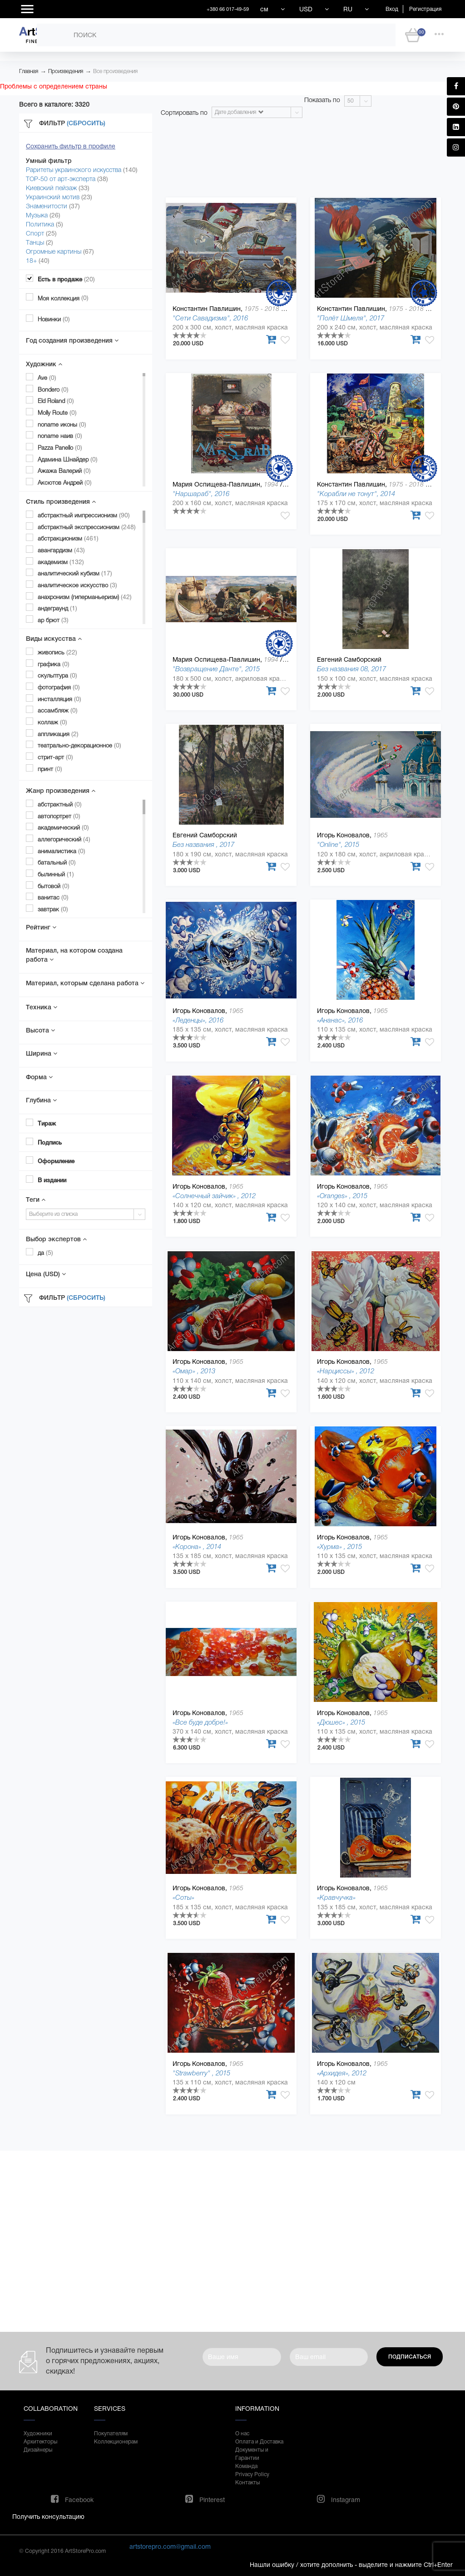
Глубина (41, 1100)
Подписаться (409, 2357)
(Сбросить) (86, 123)
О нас (242, 2433)
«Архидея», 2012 (341, 2073)
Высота (40, 1030)
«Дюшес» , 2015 (341, 1722)
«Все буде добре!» (200, 1722)
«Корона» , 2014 (197, 1546)
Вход (392, 9)
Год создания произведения (72, 340)
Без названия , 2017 (203, 844)
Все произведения (115, 71)
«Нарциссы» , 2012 (345, 1371)
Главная (28, 71)
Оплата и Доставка (259, 2441)
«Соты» (183, 1897)
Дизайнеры (38, 2450)
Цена (46, 1274)
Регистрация (425, 9)
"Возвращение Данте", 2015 (216, 669)
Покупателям (111, 2433)
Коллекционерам (116, 2441)
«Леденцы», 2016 (198, 1020)
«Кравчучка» (336, 1897)
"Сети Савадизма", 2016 (210, 318)
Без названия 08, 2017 (351, 669)
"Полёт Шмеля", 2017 (350, 318)
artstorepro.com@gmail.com (170, 2546)
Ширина (41, 1053)
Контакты (247, 2482)
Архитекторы (40, 2441)
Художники (38, 2433)
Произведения (65, 71)
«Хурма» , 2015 (339, 1546)
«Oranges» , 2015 (342, 1196)
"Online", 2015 (338, 844)
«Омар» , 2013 (194, 1371)
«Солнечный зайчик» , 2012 (214, 1196)
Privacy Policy (252, 2474)
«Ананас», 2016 (340, 1020)
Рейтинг (41, 927)
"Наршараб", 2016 (201, 493)
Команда (246, 2466)
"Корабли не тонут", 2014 (356, 493)
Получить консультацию (48, 2516)
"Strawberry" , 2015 (201, 2073)
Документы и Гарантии (251, 2454)
